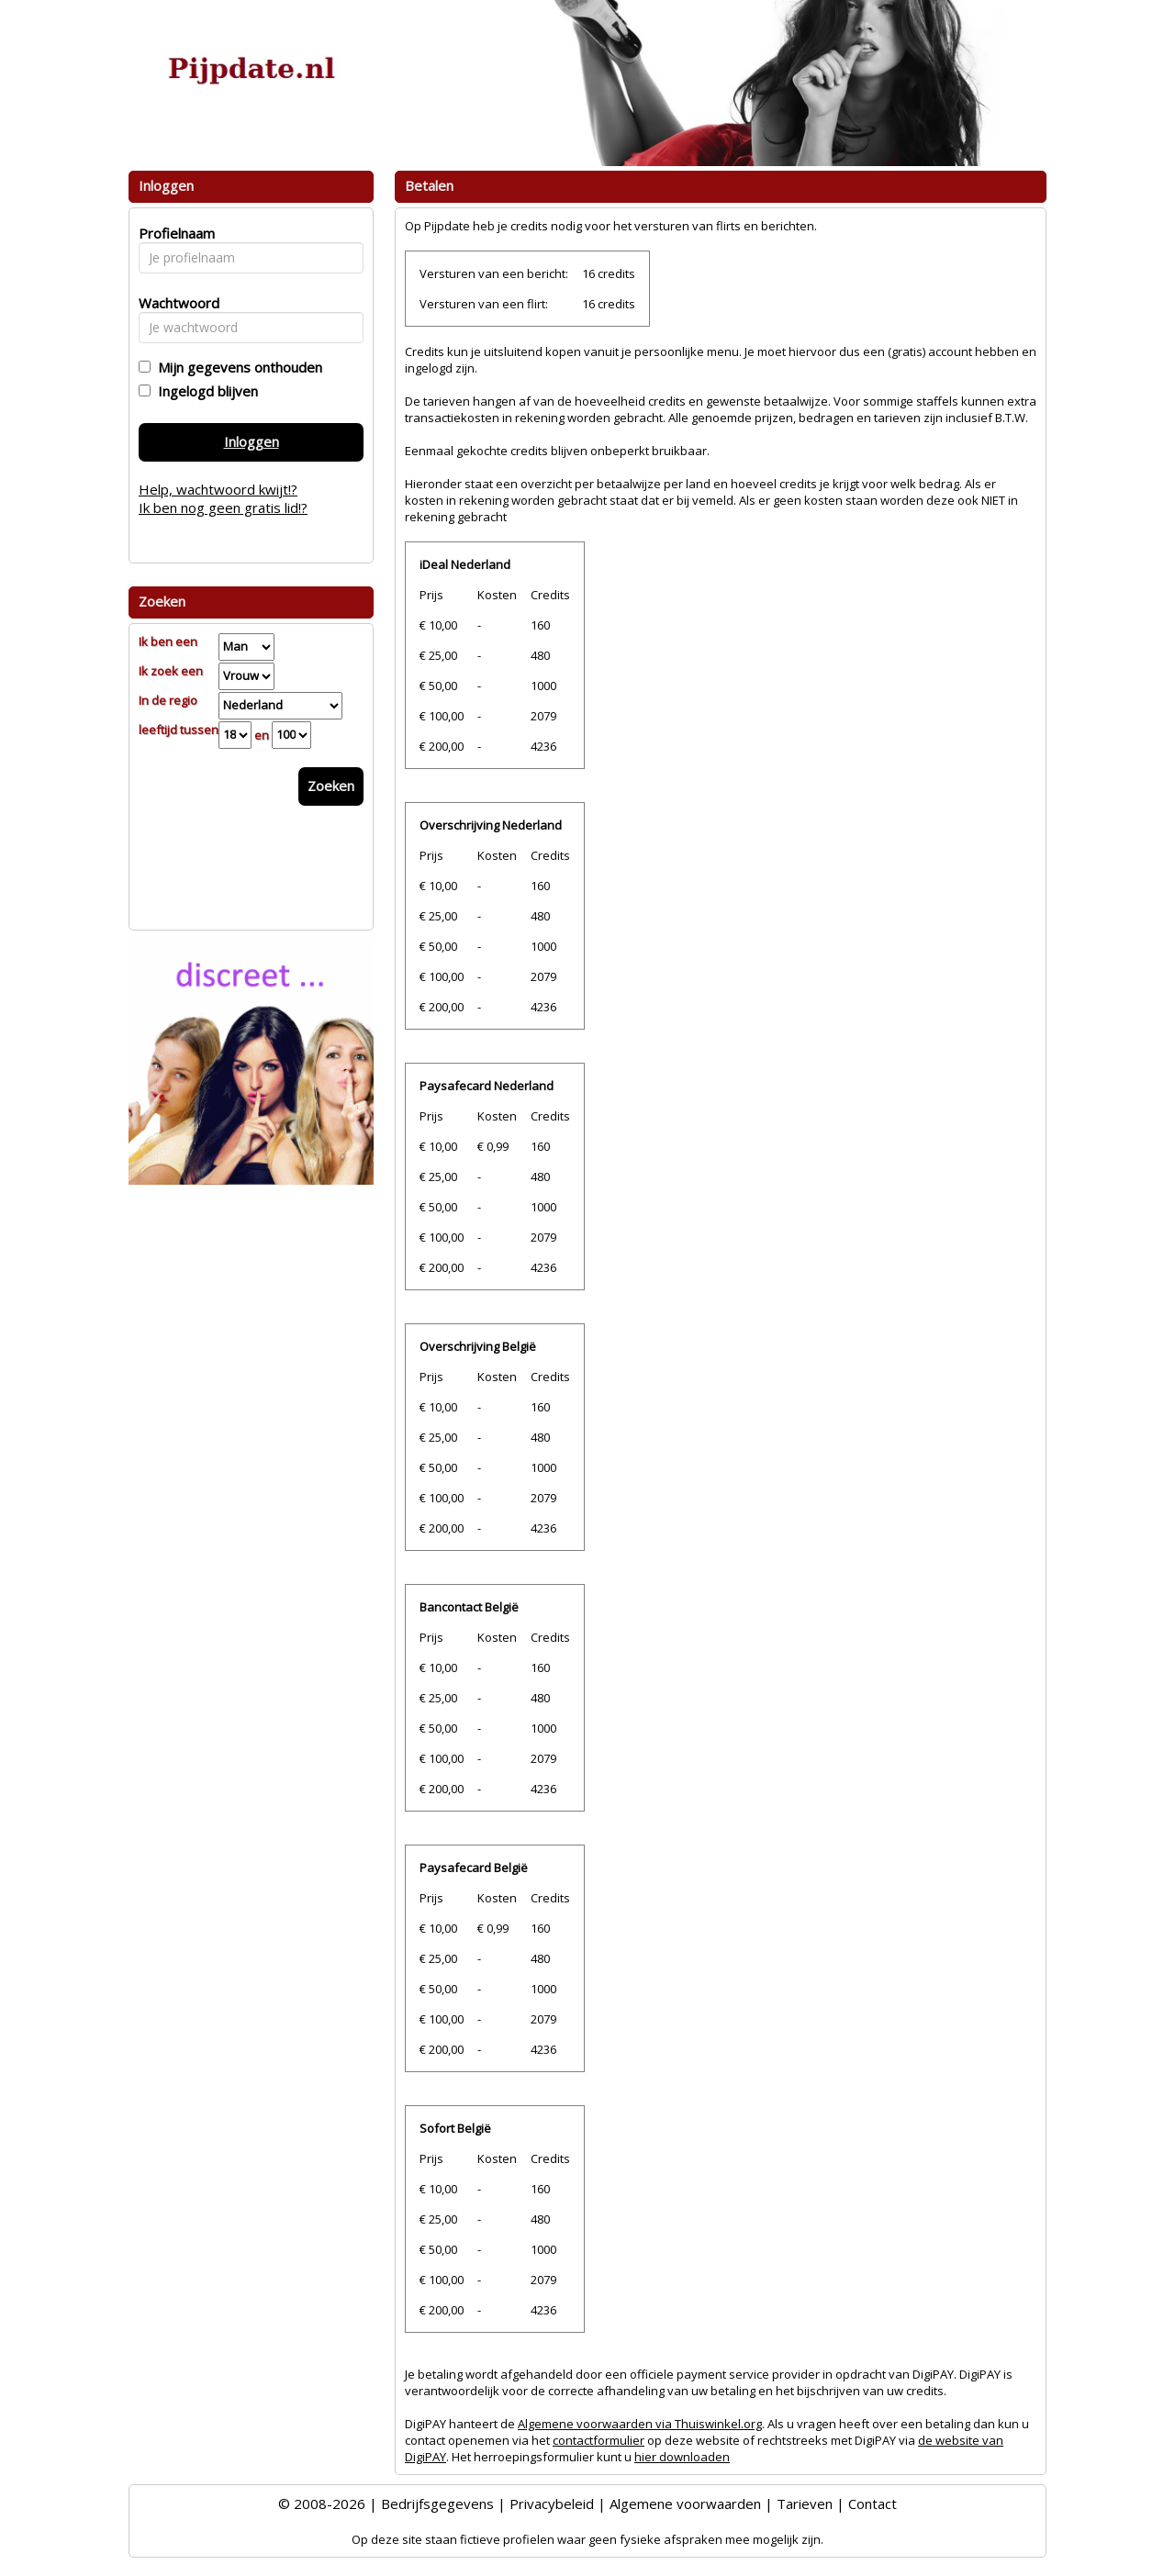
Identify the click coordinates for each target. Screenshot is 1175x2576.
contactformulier (598, 2440)
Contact (872, 2503)
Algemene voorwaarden (685, 2503)
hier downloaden (682, 2456)
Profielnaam (174, 233)
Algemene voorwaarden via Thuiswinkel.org (640, 2423)
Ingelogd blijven (204, 391)
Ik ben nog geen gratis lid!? (223, 507)
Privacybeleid (551, 2503)
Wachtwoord (174, 303)
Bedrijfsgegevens (437, 2503)
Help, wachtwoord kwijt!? (218, 489)
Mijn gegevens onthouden (236, 367)
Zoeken (331, 785)
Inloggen (251, 441)
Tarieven (805, 2503)
